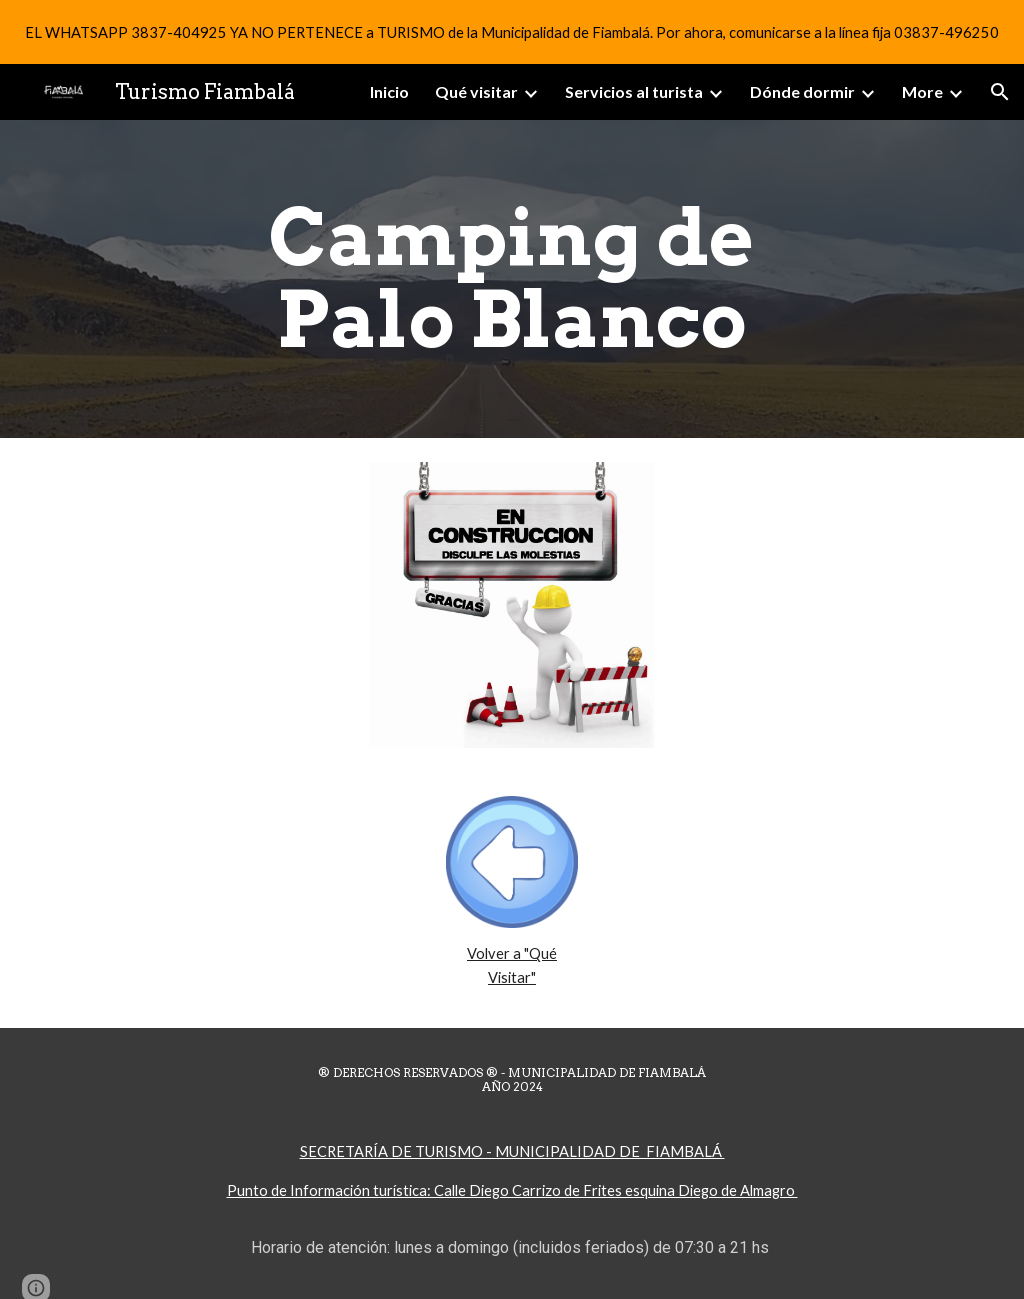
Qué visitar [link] (476, 91)
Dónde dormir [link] (802, 91)
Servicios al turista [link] (634, 91)
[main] (511, 279)
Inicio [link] (389, 91)
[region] (512, 32)
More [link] (922, 91)
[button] (1000, 92)
